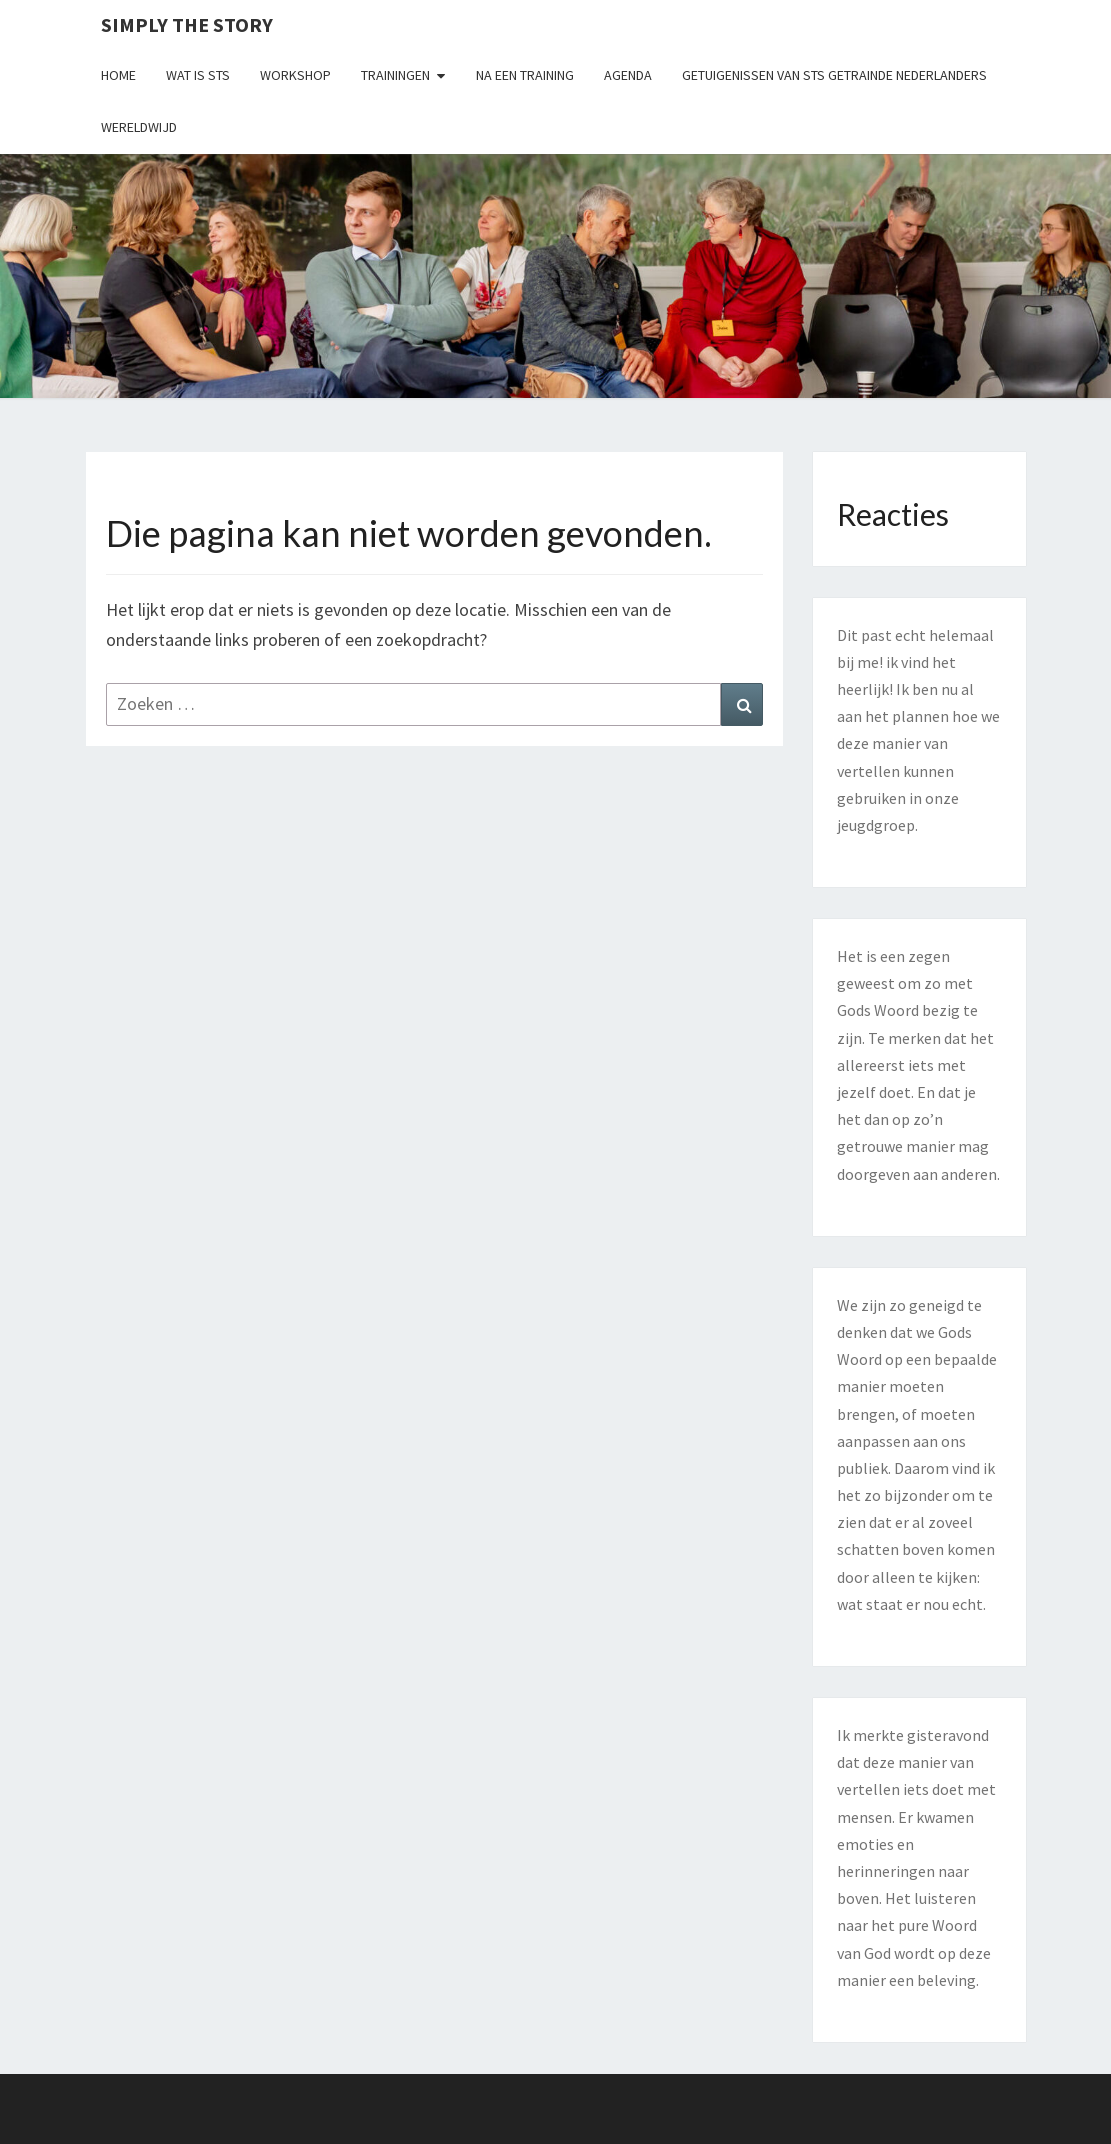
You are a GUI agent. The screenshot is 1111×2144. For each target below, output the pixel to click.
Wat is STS (198, 75)
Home (118, 75)
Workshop (295, 75)
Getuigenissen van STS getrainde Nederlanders (834, 75)
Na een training (525, 75)
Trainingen (395, 75)
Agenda (628, 75)
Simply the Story (187, 24)
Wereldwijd (139, 127)
